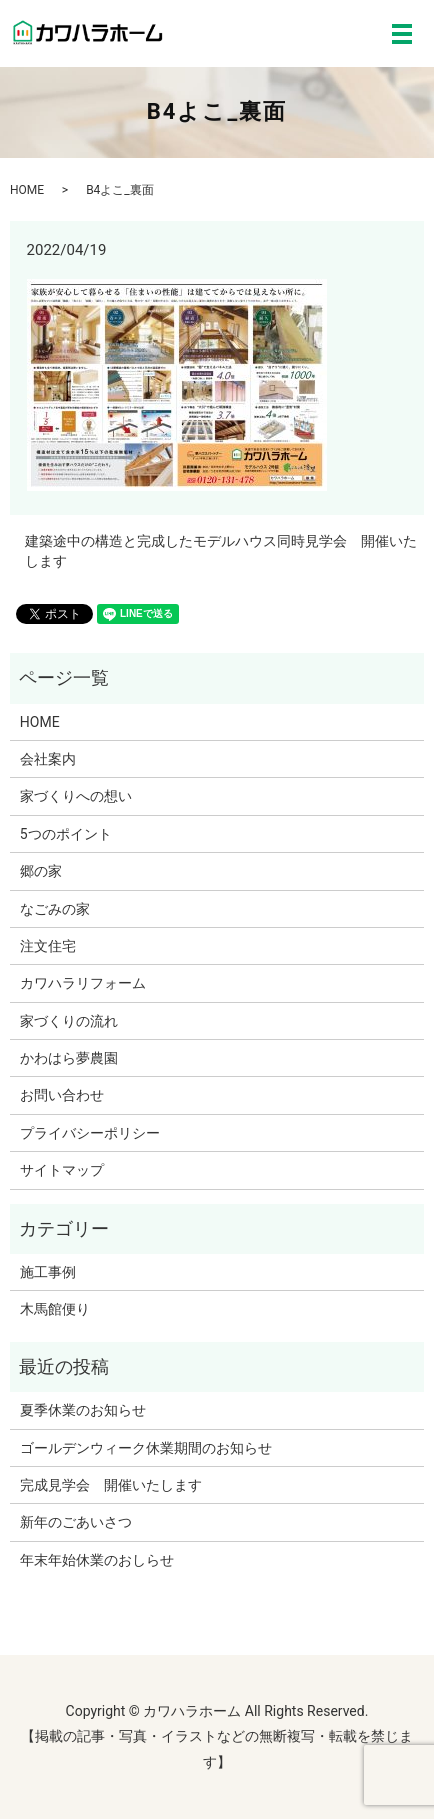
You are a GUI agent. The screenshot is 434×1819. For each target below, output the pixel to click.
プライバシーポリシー (90, 1133)
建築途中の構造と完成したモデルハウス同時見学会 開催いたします (221, 551)
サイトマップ (62, 1170)
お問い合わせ (62, 1095)
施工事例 (48, 1272)
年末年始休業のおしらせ (97, 1560)
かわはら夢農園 (69, 1058)
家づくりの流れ (69, 1021)
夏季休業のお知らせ (83, 1410)
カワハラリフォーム (83, 983)
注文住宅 (48, 946)
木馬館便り (55, 1309)
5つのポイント (66, 834)
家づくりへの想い (76, 796)
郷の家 (41, 871)
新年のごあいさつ (76, 1522)
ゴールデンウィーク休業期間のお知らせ (146, 1448)
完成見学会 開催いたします (111, 1485)
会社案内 (48, 759)
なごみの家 (55, 909)
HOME (27, 190)
